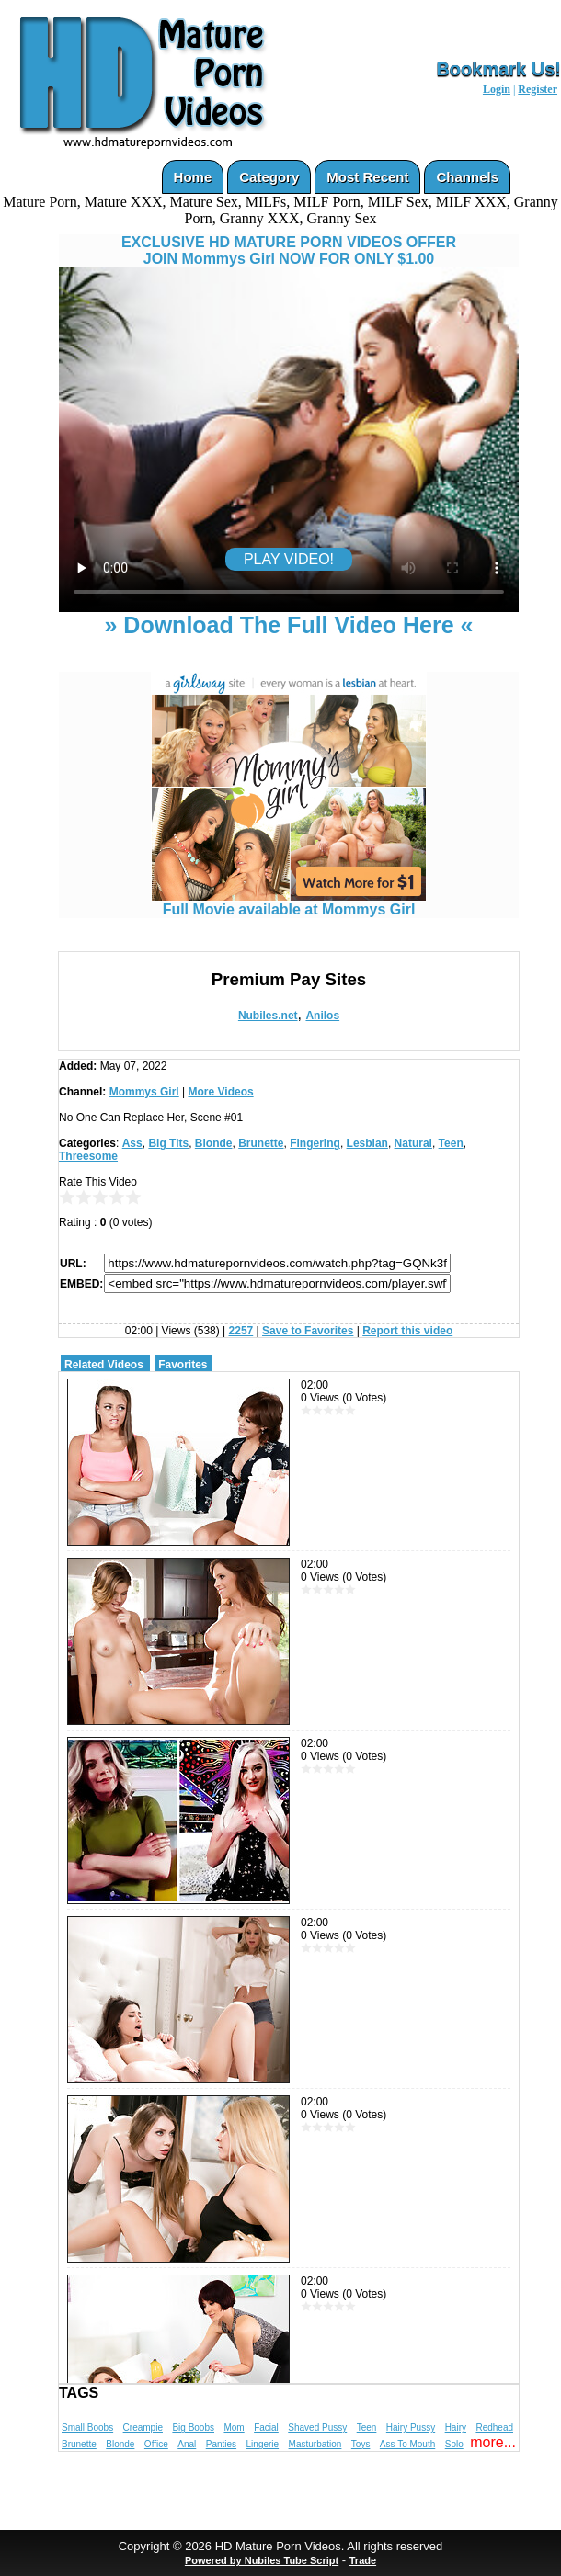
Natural (413, 1143)
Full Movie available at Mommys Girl (289, 903)
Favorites (182, 1364)
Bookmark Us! (498, 69)
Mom (233, 2428)
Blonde (214, 1143)
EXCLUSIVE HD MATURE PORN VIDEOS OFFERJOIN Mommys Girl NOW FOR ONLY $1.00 (288, 250)
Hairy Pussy (410, 2428)
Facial (266, 2428)
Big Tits (168, 1143)
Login (496, 89)
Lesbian (367, 1143)
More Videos (221, 1091)
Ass (132, 1143)
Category (269, 177)
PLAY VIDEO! (289, 559)
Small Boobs (87, 2428)
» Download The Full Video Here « (288, 625)
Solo (454, 2444)
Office (156, 2444)
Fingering (315, 1143)
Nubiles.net (268, 1015)
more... (493, 2442)
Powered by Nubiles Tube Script (261, 2560)
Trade (362, 2560)
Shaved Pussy (317, 2428)
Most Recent (367, 177)
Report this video (407, 1330)
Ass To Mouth (407, 2444)
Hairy (455, 2428)
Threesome (88, 1156)
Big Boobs (193, 2428)
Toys (361, 2444)
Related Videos (103, 1364)
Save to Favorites (307, 1330)
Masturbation (315, 2444)
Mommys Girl (144, 1091)
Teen (451, 1143)
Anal (186, 2444)
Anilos (322, 1015)
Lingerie (263, 2444)
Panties (221, 2444)
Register (537, 89)
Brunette (260, 1143)
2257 (241, 1330)
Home (193, 177)
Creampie (143, 2428)
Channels (467, 177)
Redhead (494, 2428)
